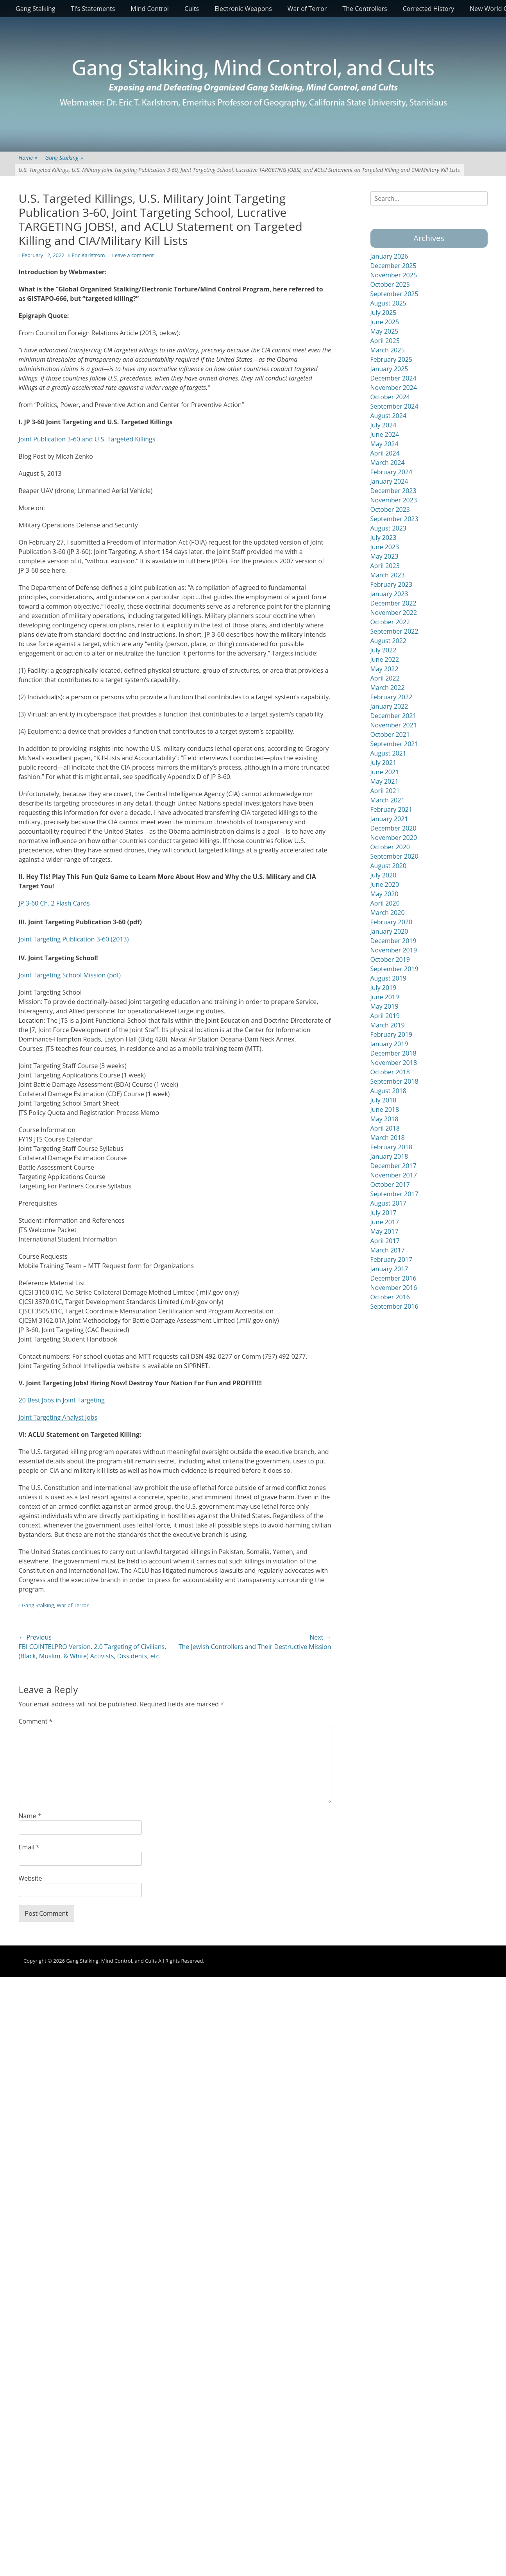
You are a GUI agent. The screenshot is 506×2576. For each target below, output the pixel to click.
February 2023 (391, 584)
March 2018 (387, 1137)
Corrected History (428, 8)
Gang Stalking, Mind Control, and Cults (111, 1960)
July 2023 (383, 537)
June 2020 (384, 884)
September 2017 (394, 1194)
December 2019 (393, 940)
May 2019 (384, 1006)
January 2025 (389, 368)
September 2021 (394, 744)
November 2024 (393, 387)
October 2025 (390, 284)
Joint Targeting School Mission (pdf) (70, 975)
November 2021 (393, 725)
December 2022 (393, 603)
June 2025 (384, 322)
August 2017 (388, 1203)
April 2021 (385, 790)
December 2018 (393, 1053)
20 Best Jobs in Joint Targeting (62, 1400)
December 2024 (393, 378)
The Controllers (364, 8)
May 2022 (384, 669)
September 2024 (394, 406)
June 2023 (384, 547)
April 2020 (385, 903)
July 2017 (383, 1212)
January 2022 (389, 706)
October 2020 (390, 847)
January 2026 (389, 256)
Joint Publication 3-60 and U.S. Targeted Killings (87, 439)
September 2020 (394, 856)
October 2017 (390, 1184)
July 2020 (383, 875)
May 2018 (384, 1119)
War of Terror (307, 8)
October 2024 (390, 397)
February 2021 (391, 809)
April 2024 (385, 453)
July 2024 (383, 425)
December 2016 (393, 1278)
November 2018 (393, 1062)
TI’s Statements (93, 8)
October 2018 (390, 1072)
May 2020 (384, 894)
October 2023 (390, 509)
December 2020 (393, 828)
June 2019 (384, 997)
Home (28, 158)
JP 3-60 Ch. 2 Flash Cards (54, 903)
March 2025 (387, 350)
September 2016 (394, 1306)
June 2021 (384, 772)
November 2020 (393, 837)
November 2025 (393, 275)
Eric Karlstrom (88, 255)
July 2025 (383, 312)
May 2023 (384, 556)
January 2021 (389, 819)
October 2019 (390, 959)
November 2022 (393, 612)
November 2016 (393, 1287)
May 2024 (384, 443)
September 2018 (394, 1081)
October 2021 (390, 734)
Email (29, 1847)
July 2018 (383, 1100)
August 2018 (388, 1090)
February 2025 (391, 359)
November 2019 (393, 950)
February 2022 (391, 697)
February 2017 (391, 1259)
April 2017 (385, 1240)
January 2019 (389, 1044)
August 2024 (388, 415)
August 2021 (388, 753)
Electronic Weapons (243, 8)
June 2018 (384, 1109)
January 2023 (389, 594)
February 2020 (391, 922)
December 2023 (393, 490)
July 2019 (383, 987)
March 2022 (387, 687)
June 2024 (384, 434)
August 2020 (388, 865)
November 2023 (393, 500)
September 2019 (394, 969)
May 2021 (384, 781)
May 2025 (384, 331)
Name (30, 1815)
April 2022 (385, 678)
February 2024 (391, 472)
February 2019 (391, 1034)
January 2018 (389, 1156)
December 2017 (393, 1165)
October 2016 (390, 1297)
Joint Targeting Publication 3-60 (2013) (74, 939)
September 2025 (394, 293)
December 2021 (393, 715)
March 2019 (387, 1025)
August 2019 (388, 978)
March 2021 (387, 800)
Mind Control (150, 8)
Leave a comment (133, 255)
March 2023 (387, 575)
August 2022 (388, 640)
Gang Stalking (35, 8)
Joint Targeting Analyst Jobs (58, 1417)
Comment (36, 1721)
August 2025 (388, 303)
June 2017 (384, 1222)
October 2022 (390, 622)
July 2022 (383, 650)
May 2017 (384, 1231)
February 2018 (391, 1147)
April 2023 (385, 565)
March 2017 (387, 1250)
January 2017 (389, 1269)
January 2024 (389, 481)
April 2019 (385, 1015)
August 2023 (388, 528)
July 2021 (383, 762)
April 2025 (385, 340)
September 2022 (394, 631)
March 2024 (387, 462)
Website (30, 1878)
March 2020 (387, 912)
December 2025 (393, 265)
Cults (191, 8)
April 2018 (385, 1128)
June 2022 (384, 659)
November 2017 (393, 1175)
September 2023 (394, 518)
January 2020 (389, 931)
